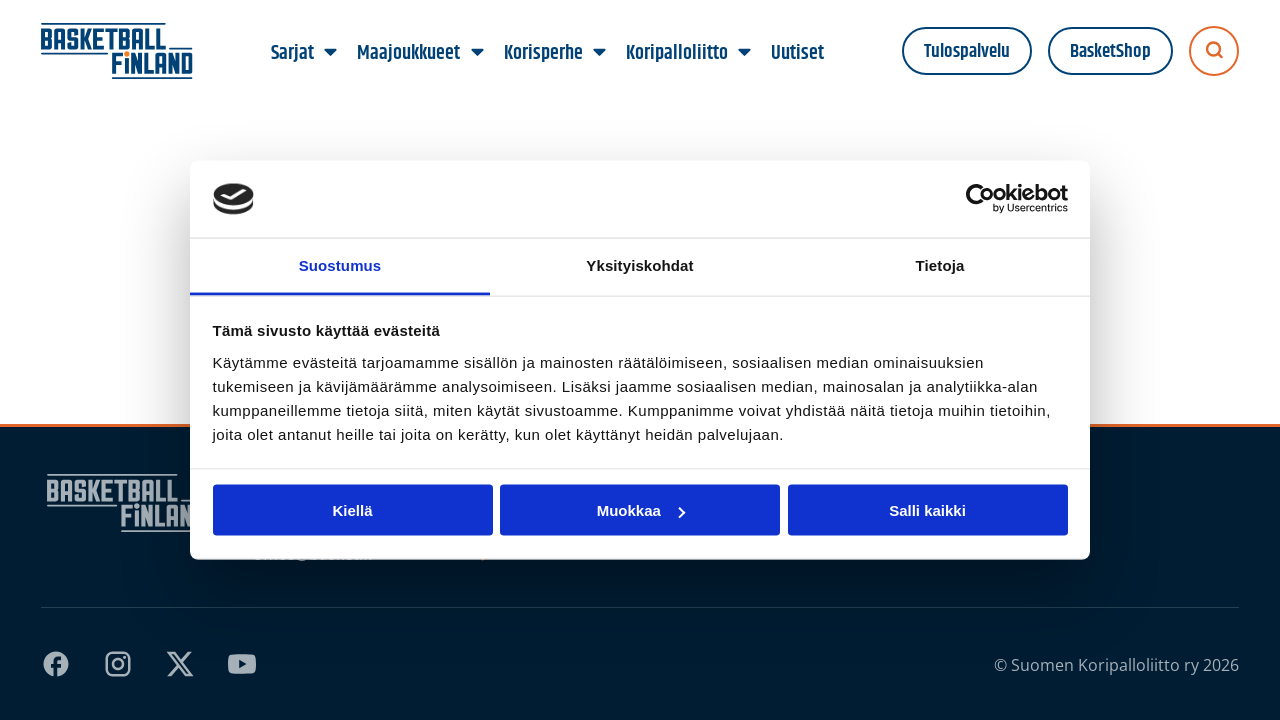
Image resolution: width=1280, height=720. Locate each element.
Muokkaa (641, 510)
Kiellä (352, 510)
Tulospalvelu (967, 51)
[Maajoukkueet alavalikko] (477, 53)
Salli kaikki (927, 510)
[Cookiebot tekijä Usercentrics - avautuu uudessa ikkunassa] (980, 199)
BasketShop (1110, 51)
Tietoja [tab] (940, 264)
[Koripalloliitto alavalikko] (744, 53)
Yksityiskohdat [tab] (639, 264)
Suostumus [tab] (340, 264)
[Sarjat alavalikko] (331, 53)
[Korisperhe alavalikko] (599, 53)
